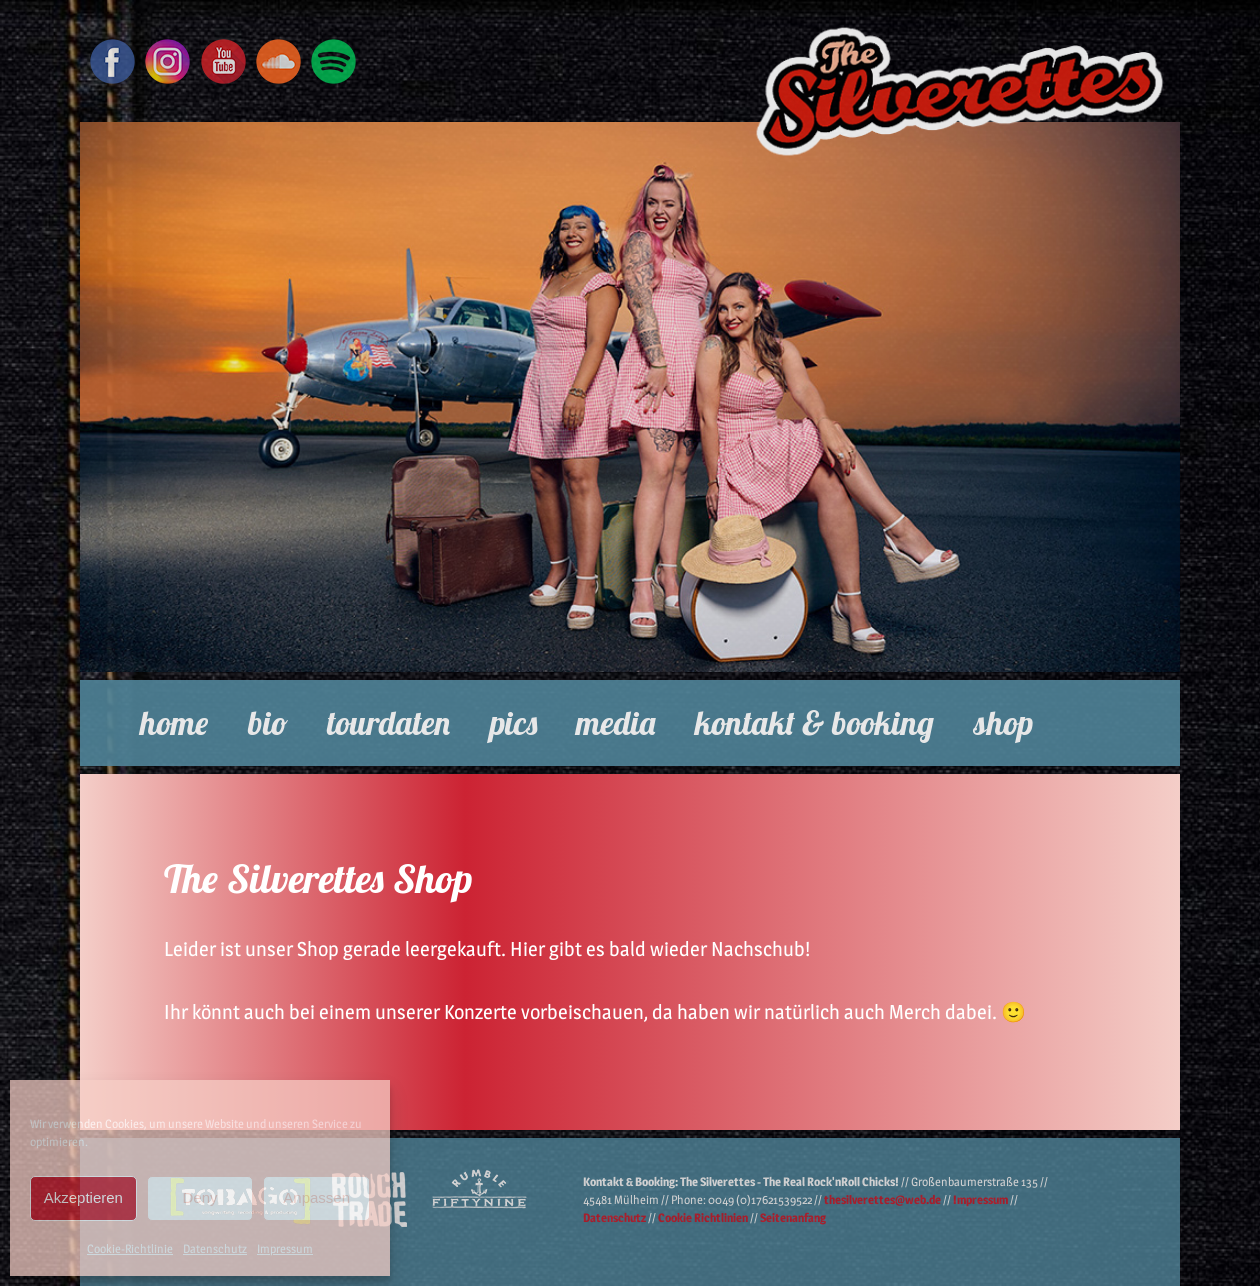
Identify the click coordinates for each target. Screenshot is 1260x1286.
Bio (268, 722)
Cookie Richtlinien (703, 1217)
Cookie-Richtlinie (130, 1248)
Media (615, 722)
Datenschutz (215, 1248)
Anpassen (316, 1197)
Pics (513, 722)
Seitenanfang (793, 1217)
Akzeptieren (83, 1197)
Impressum (285, 1248)
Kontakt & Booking (814, 722)
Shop (1003, 722)
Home (174, 722)
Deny (199, 1197)
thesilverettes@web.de (882, 1199)
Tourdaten (388, 722)
